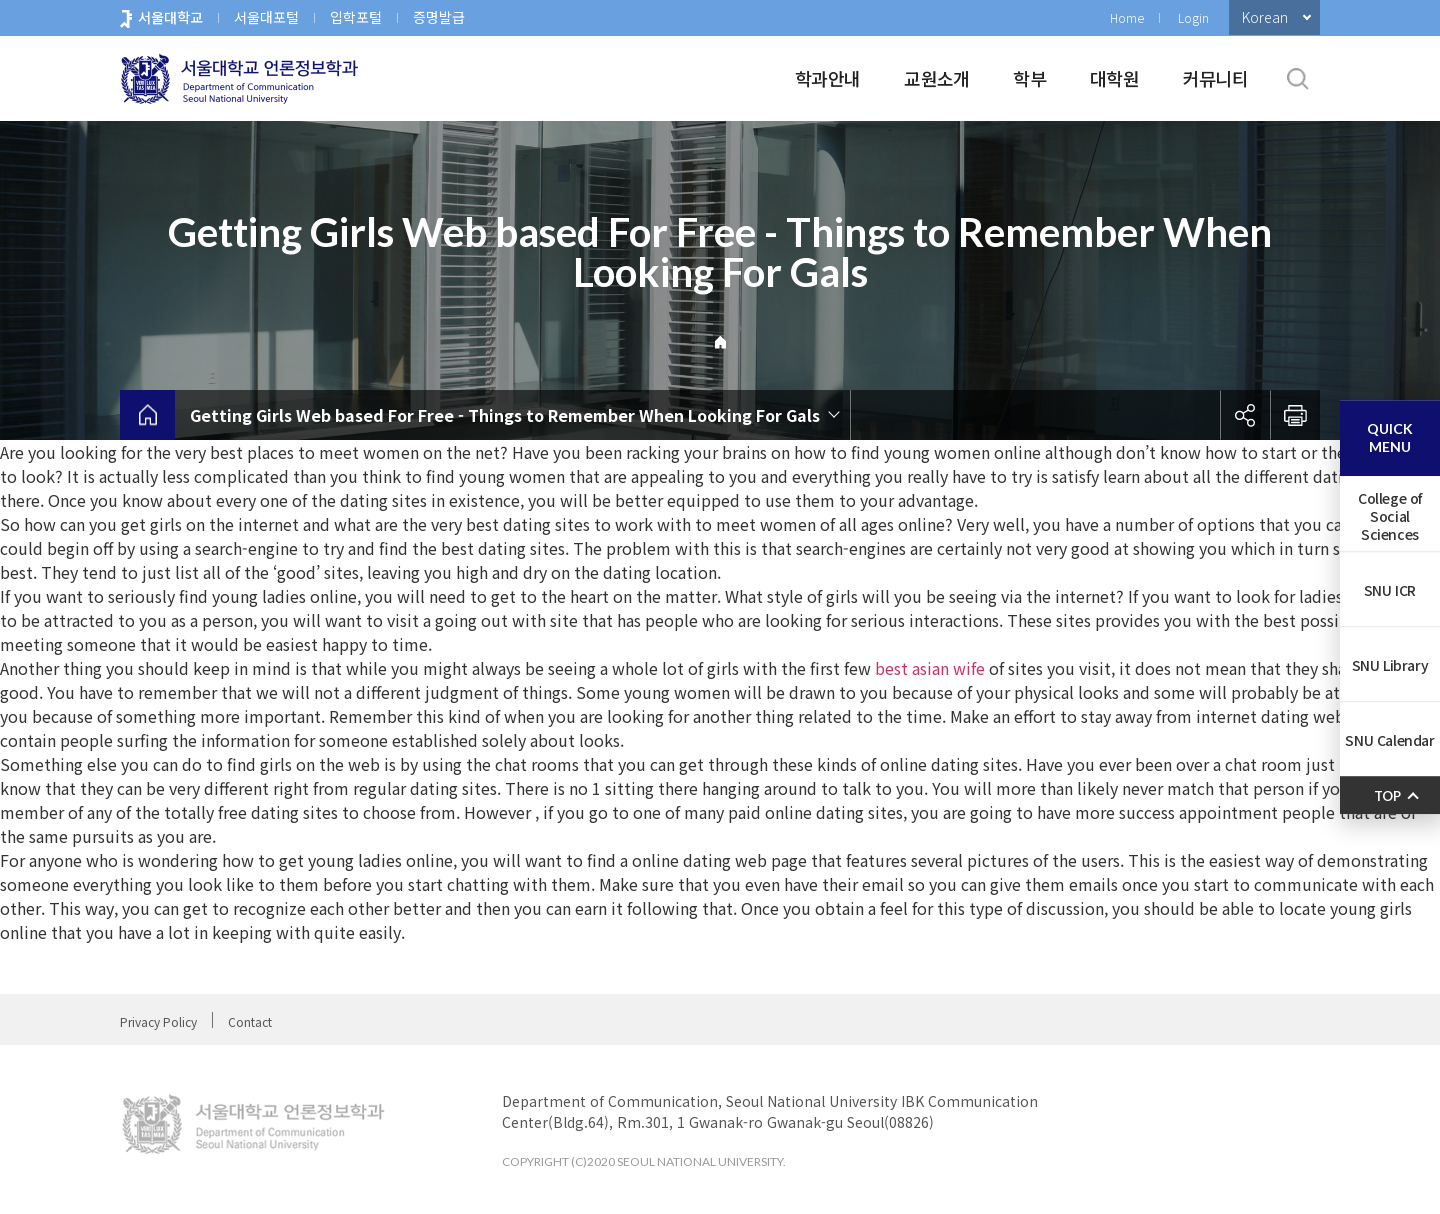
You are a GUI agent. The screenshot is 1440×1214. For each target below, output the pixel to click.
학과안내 (827, 78)
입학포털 (356, 17)
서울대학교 (170, 17)
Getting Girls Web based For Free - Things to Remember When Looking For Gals (505, 415)
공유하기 (1245, 415)
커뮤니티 (1215, 78)
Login (1193, 17)
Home (1127, 17)
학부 (1029, 78)
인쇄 (1295, 415)
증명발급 (439, 17)
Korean (1265, 17)
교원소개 (936, 78)
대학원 (1114, 78)
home (147, 415)
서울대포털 (266, 17)
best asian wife (930, 668)
